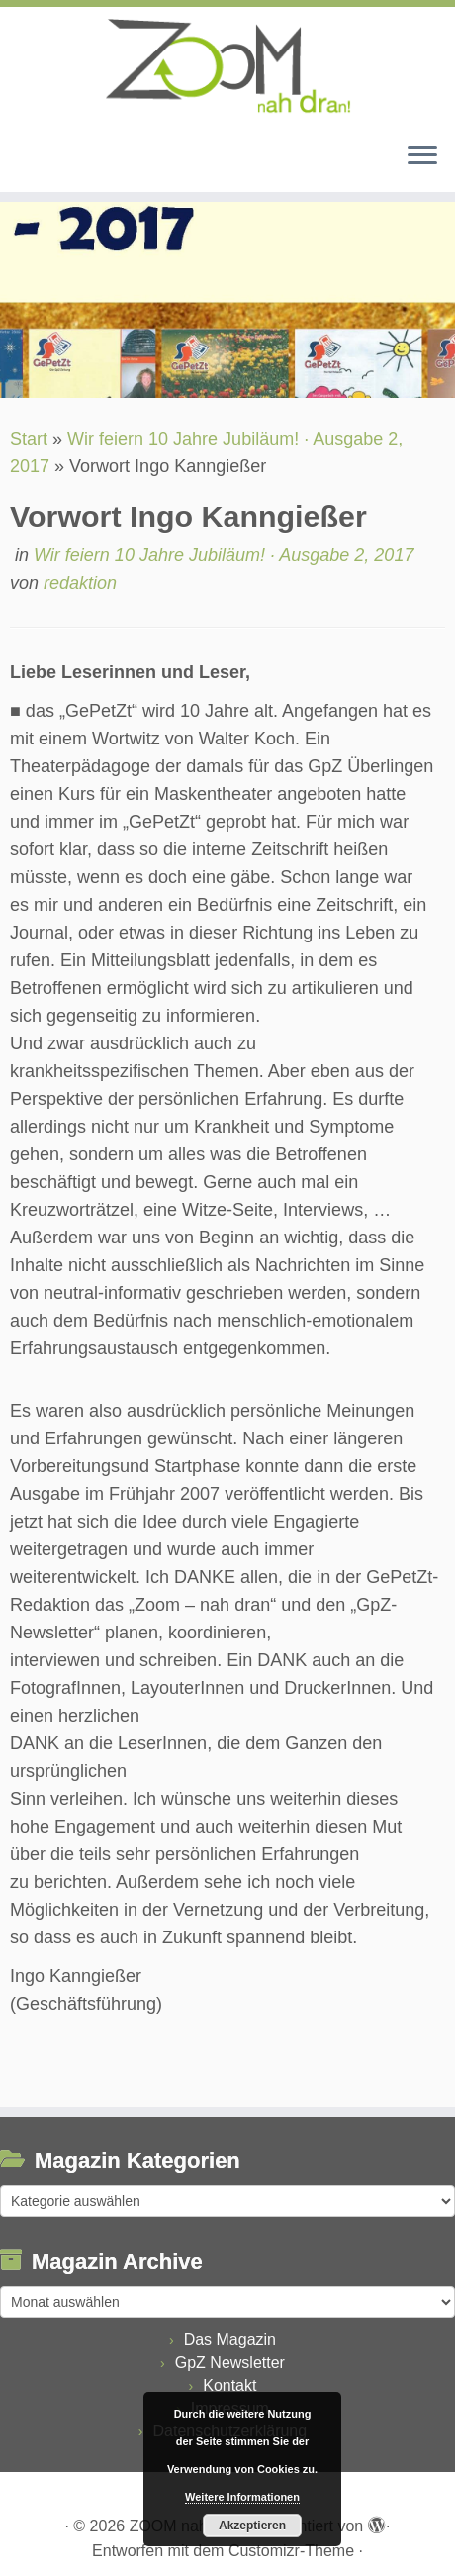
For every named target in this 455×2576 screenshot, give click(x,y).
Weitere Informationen (242, 2497)
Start (28, 438)
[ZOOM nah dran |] (227, 66)
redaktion (80, 583)
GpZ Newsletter (230, 2362)
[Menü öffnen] (422, 156)
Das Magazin (230, 2339)
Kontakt (229, 2385)
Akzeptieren (252, 2525)
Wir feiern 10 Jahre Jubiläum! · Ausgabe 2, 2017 (223, 555)
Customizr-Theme (291, 2550)
